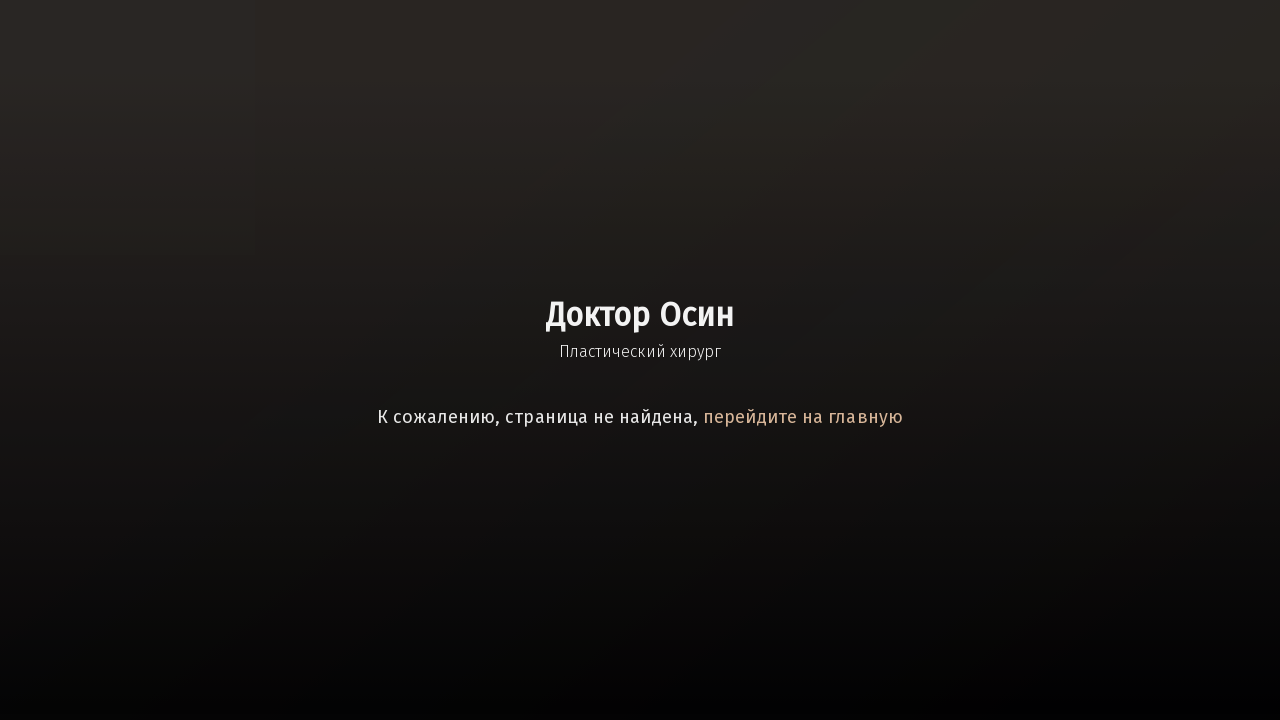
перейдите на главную (803, 417)
